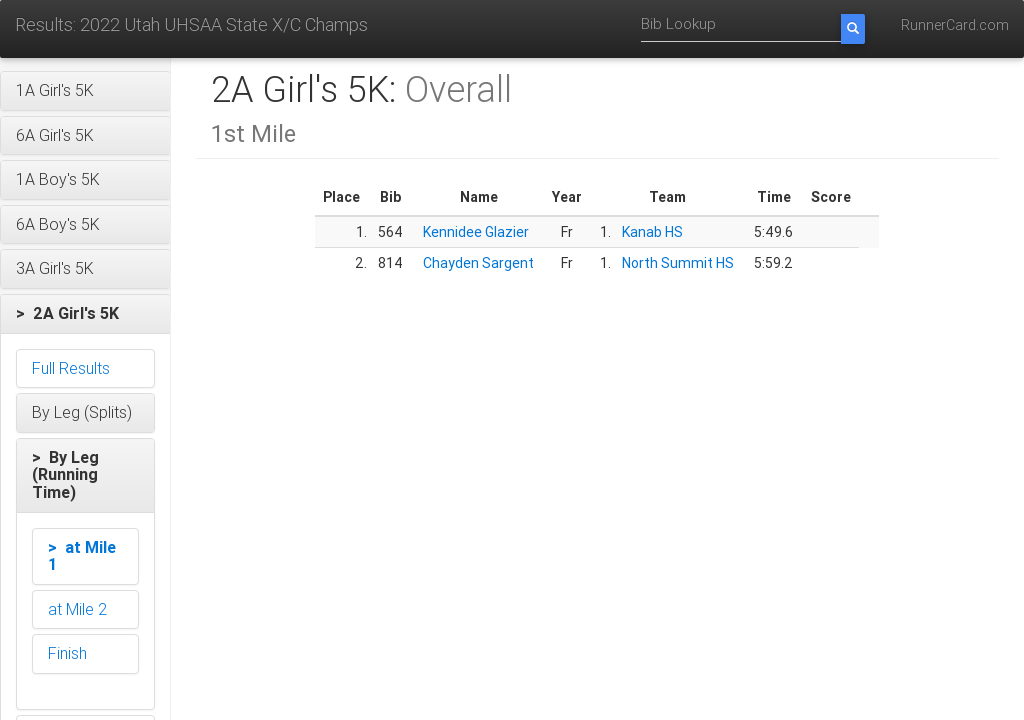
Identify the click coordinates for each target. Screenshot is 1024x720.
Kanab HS (652, 232)
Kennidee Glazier (476, 232)
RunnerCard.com (955, 25)
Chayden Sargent (478, 263)
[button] (85, 91)
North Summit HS (678, 263)
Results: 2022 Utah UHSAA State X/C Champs (191, 24)
